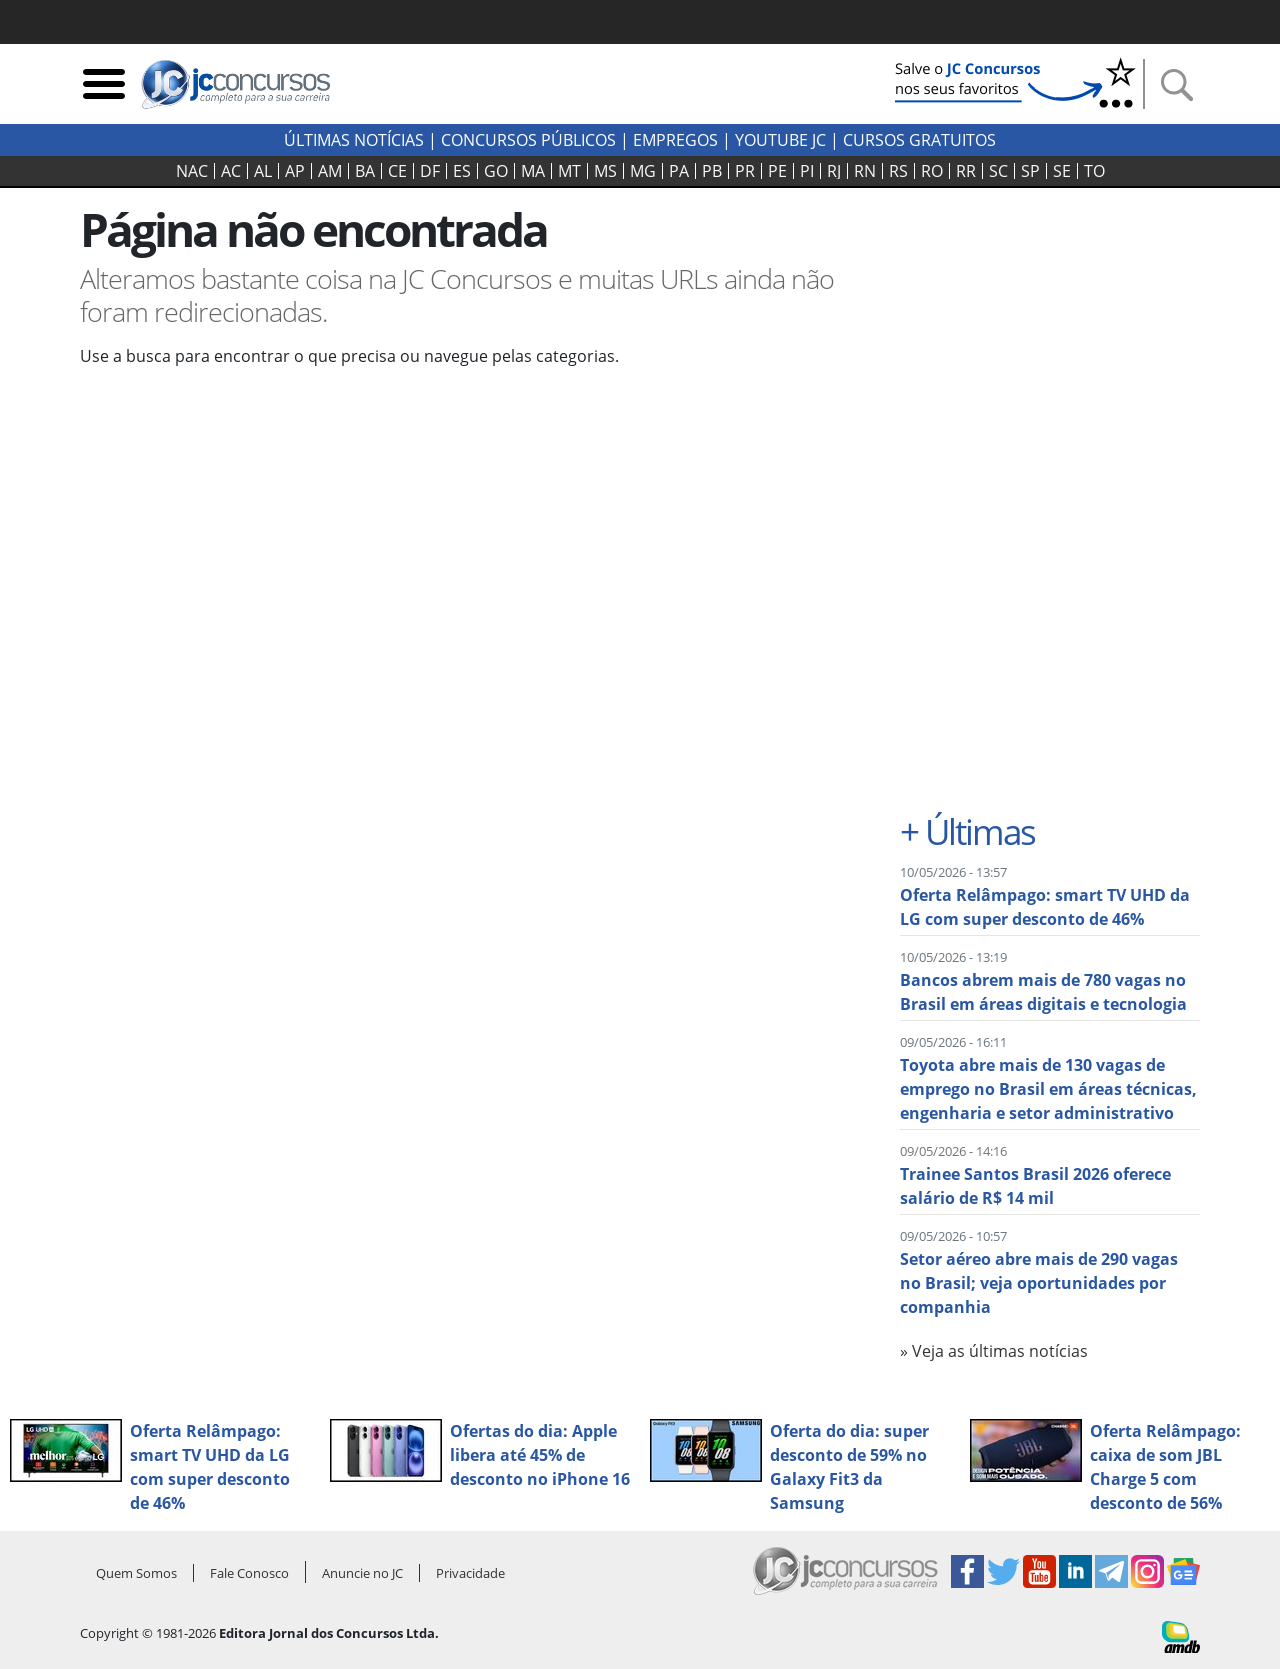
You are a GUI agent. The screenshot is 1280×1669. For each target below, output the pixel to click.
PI (807, 171)
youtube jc (780, 140)
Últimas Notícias (354, 140)
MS (605, 171)
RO (932, 171)
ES (462, 171)
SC (998, 171)
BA (365, 171)
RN (865, 171)
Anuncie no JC (362, 1573)
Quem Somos (136, 1573)
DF (430, 171)
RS (898, 171)
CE (397, 171)
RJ (834, 171)
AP (295, 171)
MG (643, 171)
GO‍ (496, 171)
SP (1030, 171)
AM (330, 171)
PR (745, 171)
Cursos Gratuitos (919, 140)
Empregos (675, 140)
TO (1094, 171)
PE (777, 171)
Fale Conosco (249, 1573)
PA (679, 171)
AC (231, 171)
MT (569, 171)
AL (263, 171)
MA (533, 171)
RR (966, 171)
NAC (192, 171)
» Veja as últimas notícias (994, 1351)
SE (1062, 171)
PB (712, 171)
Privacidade (470, 1573)
